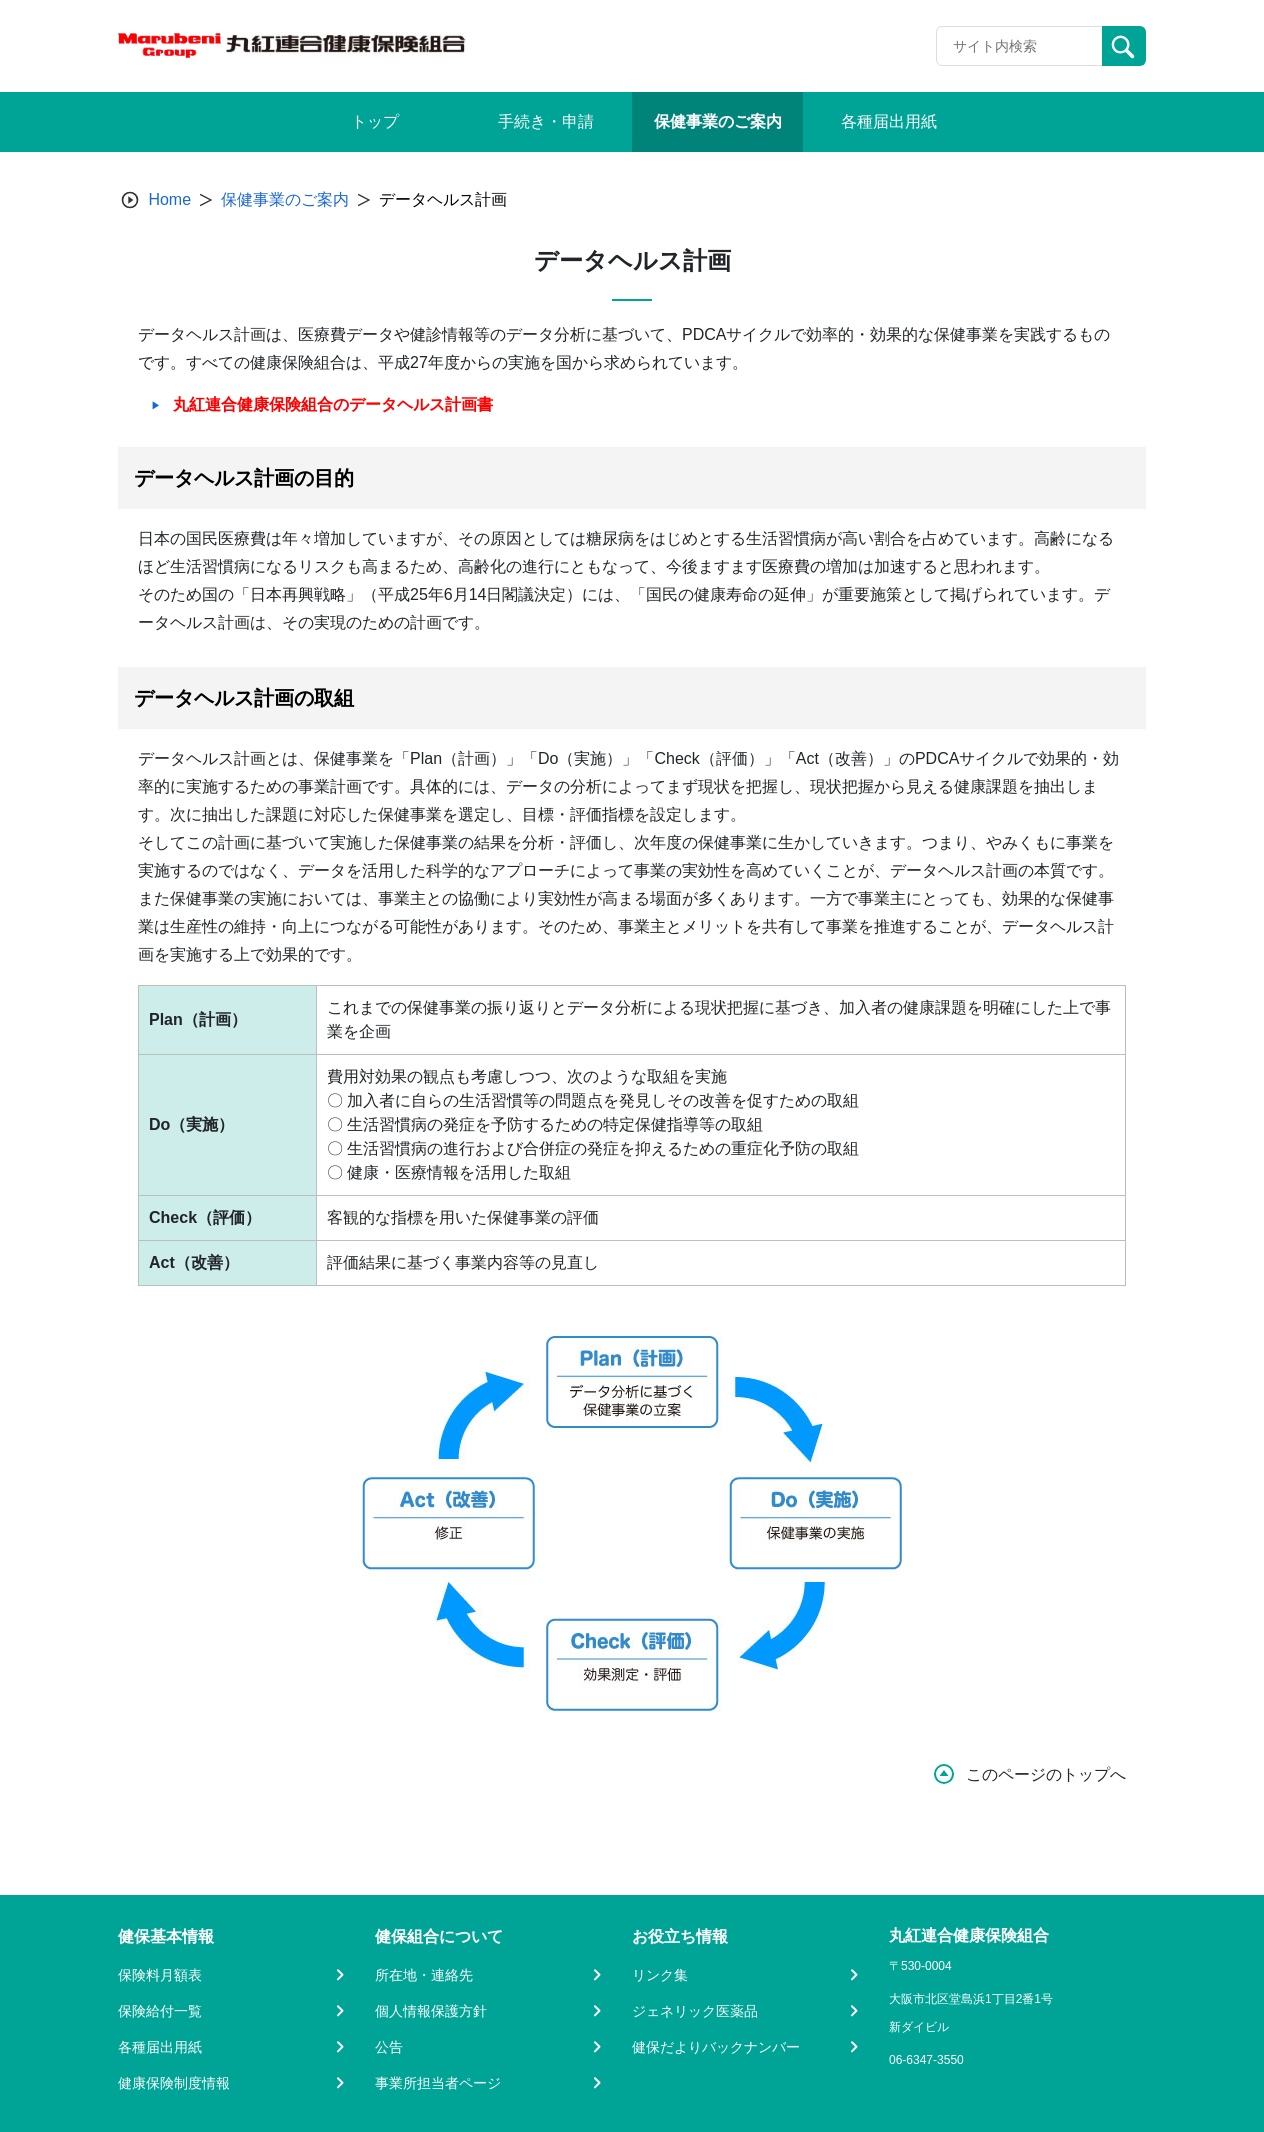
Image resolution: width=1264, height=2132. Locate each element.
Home (169, 199)
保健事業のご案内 (285, 199)
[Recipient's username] (1019, 46)
